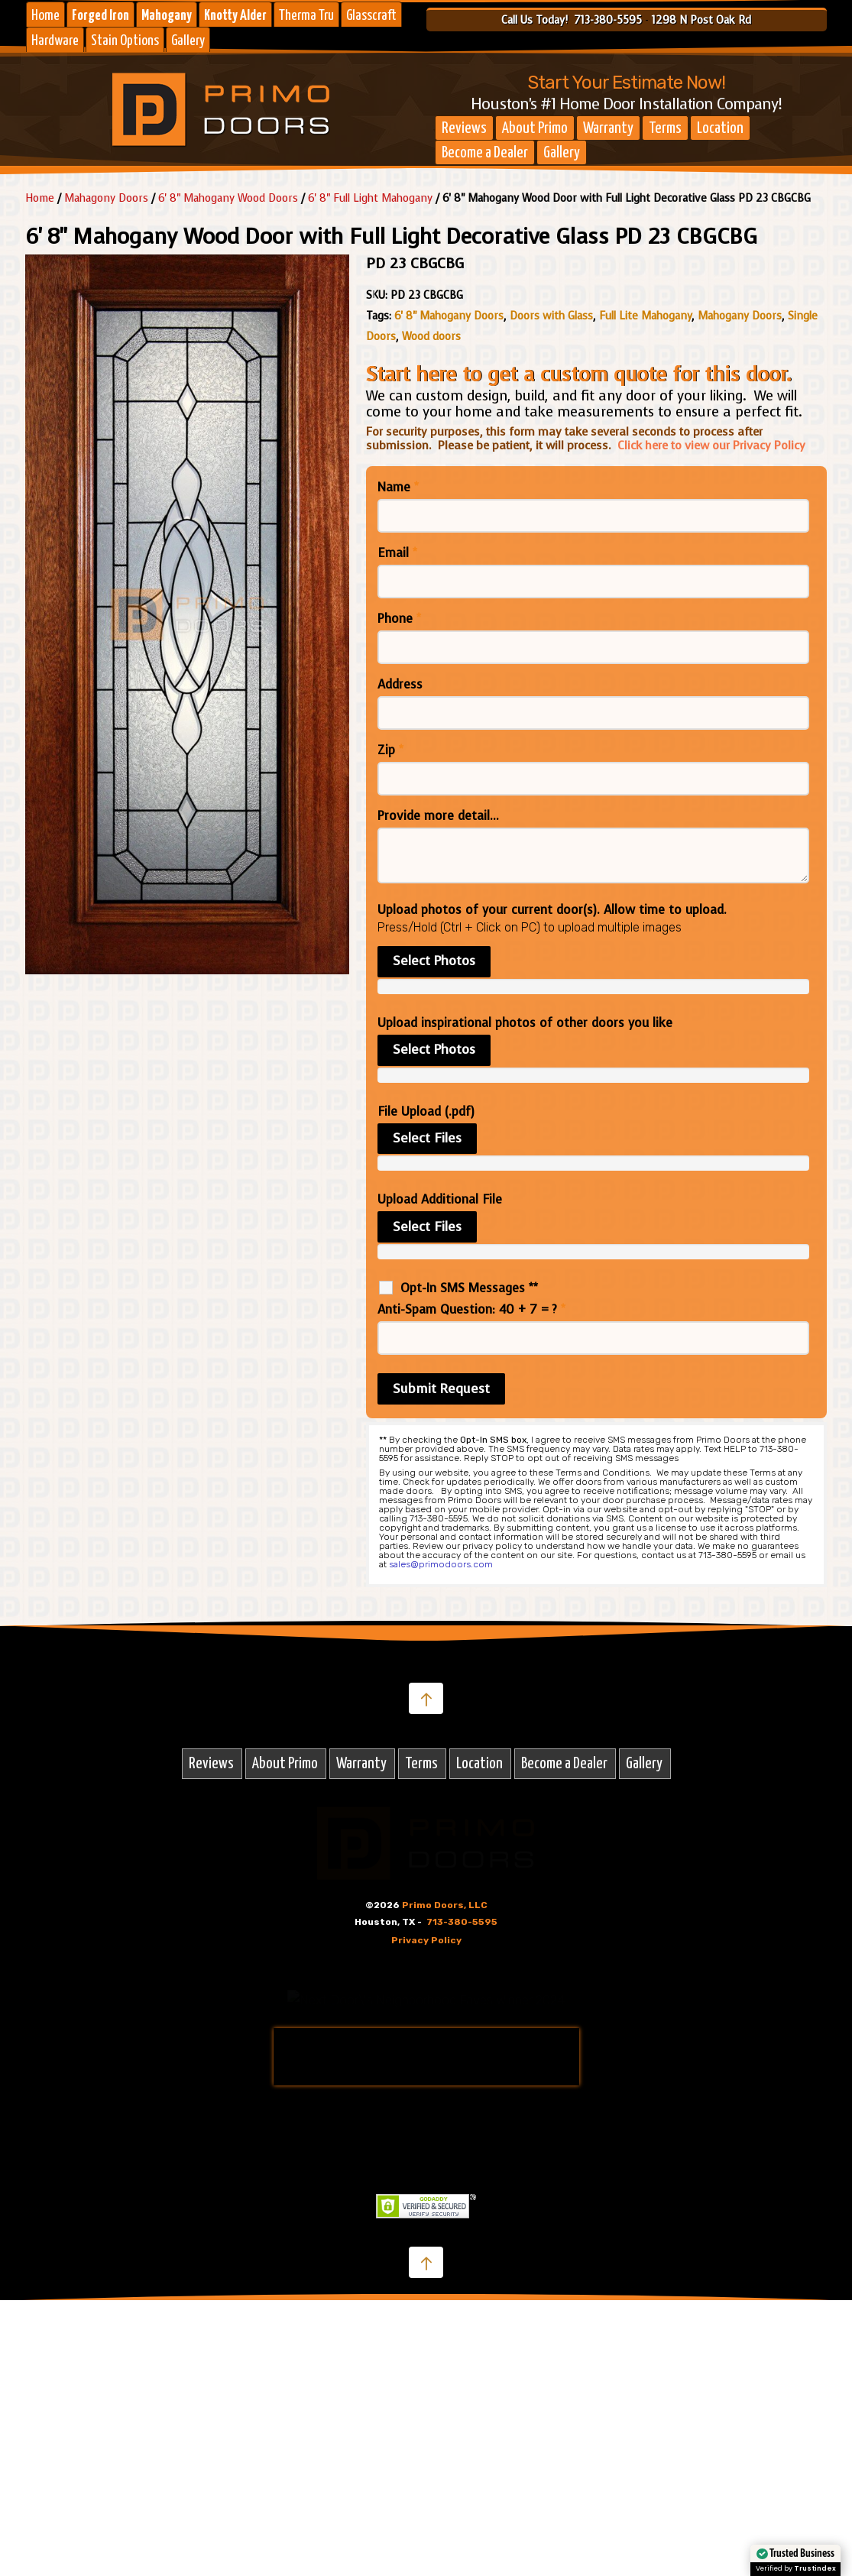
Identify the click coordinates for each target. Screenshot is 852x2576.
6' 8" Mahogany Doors (449, 316)
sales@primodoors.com (441, 1564)
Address (400, 684)
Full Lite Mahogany (645, 316)
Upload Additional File (439, 1199)
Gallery (188, 41)
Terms (665, 128)
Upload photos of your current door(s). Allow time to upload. (552, 910)
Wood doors (431, 336)
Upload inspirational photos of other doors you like (524, 1023)
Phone (399, 619)
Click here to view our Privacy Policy (711, 445)
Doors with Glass (551, 316)
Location (720, 128)
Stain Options (125, 41)
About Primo (535, 128)
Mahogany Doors (740, 316)
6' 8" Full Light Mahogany (370, 198)
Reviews (464, 128)
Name (398, 487)
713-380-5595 (461, 1922)
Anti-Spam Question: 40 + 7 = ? (471, 1309)
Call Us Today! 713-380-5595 (571, 20)
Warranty (608, 128)
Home (45, 15)
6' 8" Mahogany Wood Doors (228, 198)
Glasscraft (371, 15)
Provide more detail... (438, 816)
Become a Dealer (485, 153)
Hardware (55, 41)
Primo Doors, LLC (445, 1905)
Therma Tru (306, 15)
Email (397, 553)
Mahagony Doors (106, 198)
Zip (390, 750)
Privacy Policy (426, 1940)
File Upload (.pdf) (426, 1112)
